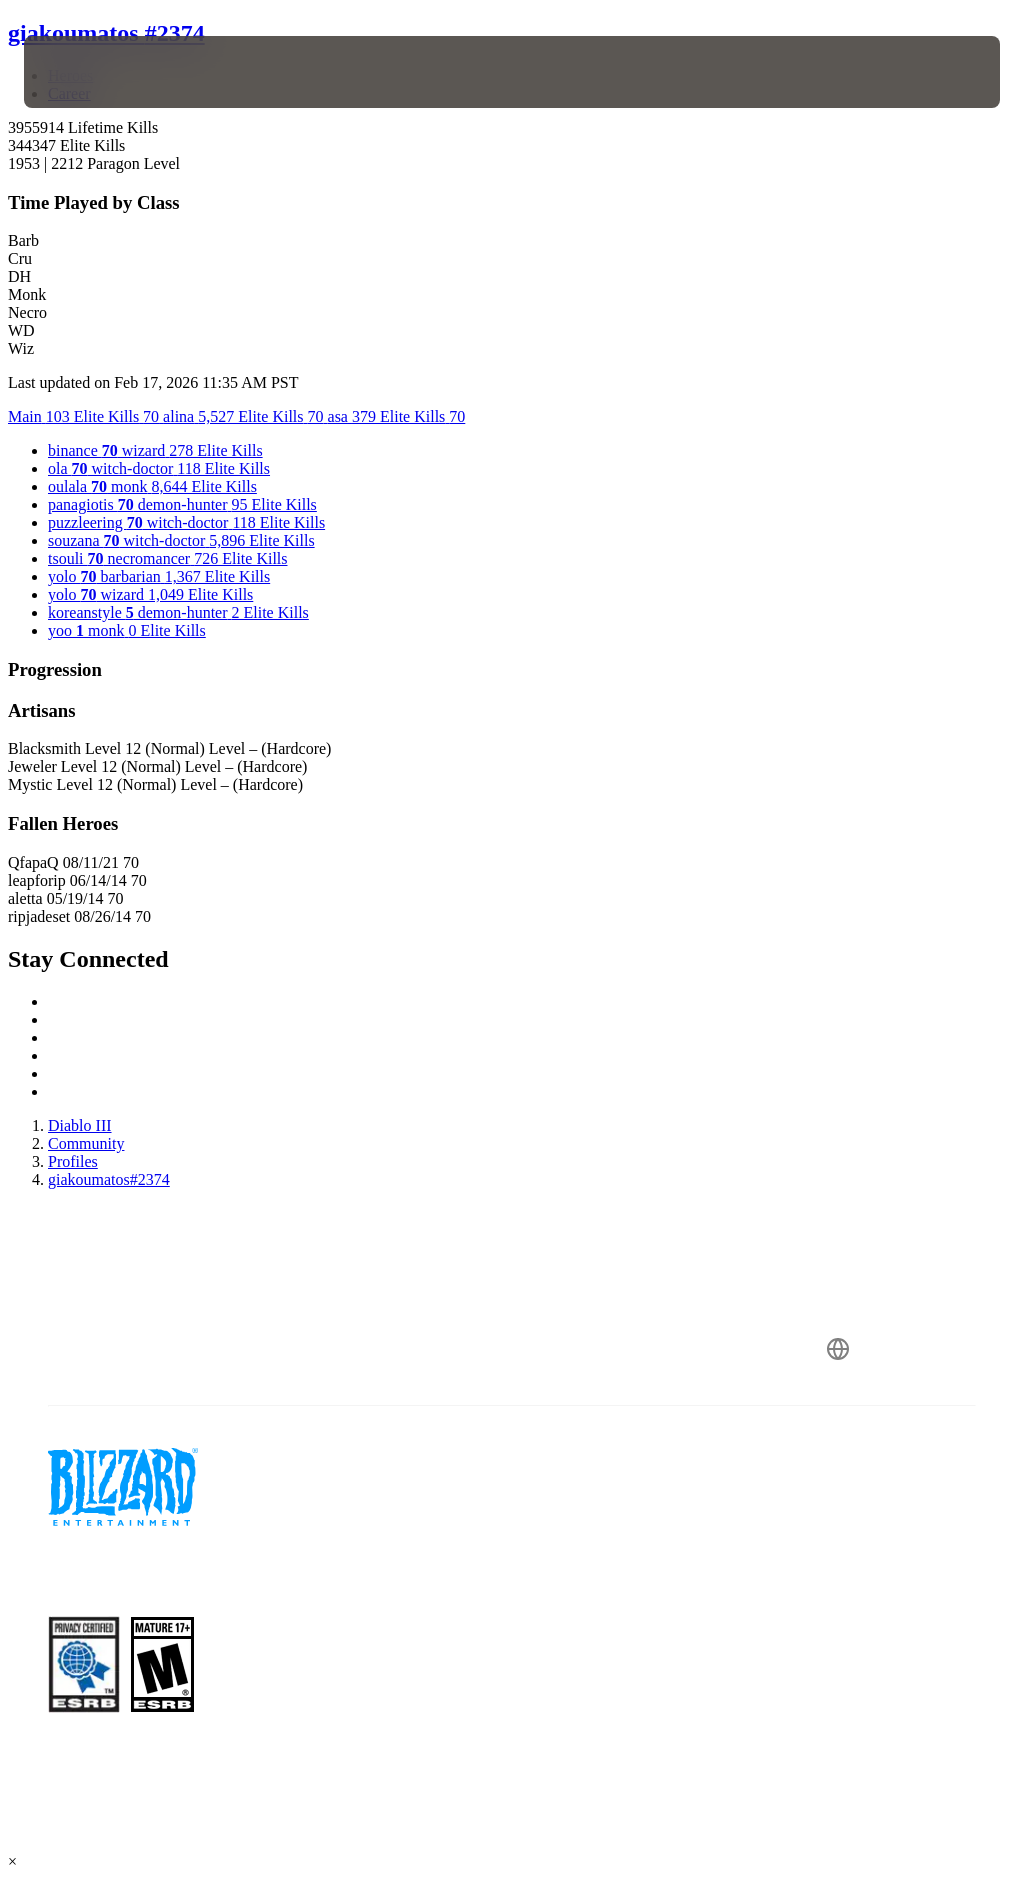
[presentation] (84, 72)
